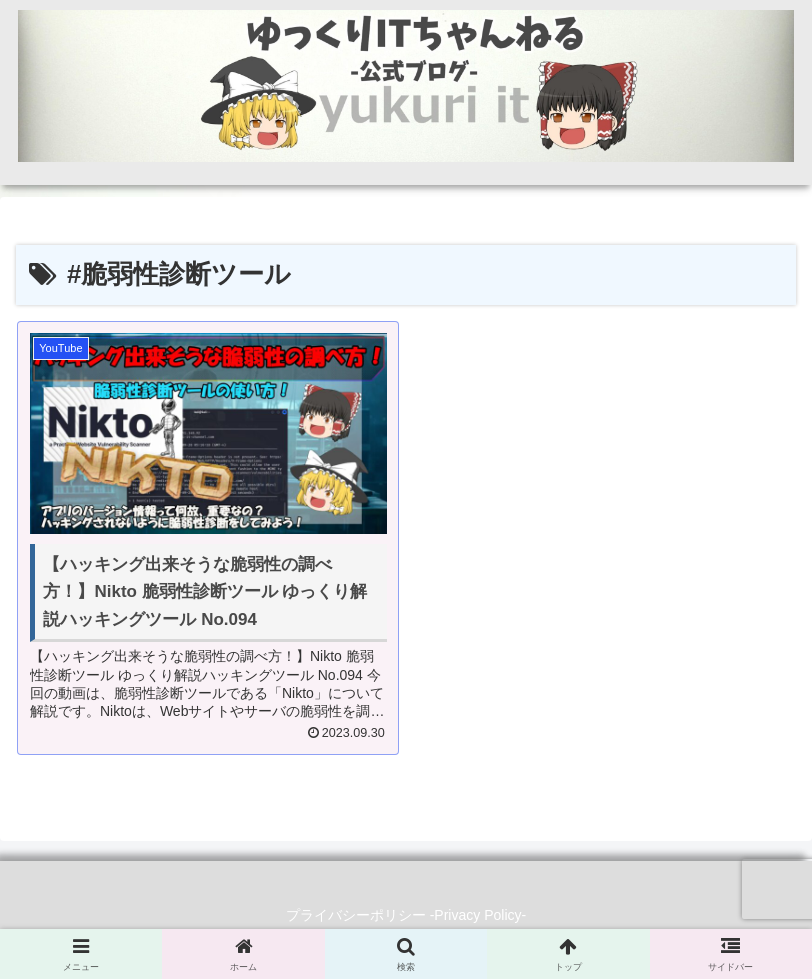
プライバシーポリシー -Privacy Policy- (406, 915)
